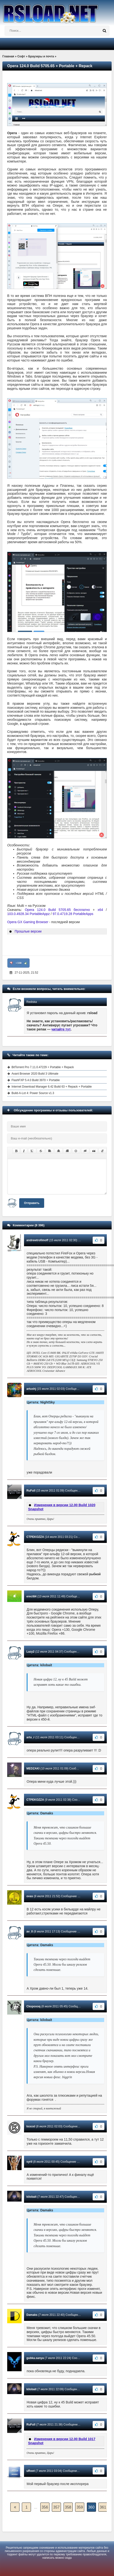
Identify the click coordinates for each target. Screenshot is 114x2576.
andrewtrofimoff (37, 1240)
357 (56, 2507)
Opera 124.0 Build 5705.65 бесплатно (57, 910)
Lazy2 (30, 1651)
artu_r (30, 1737)
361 (103, 2507)
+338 (19, 963)
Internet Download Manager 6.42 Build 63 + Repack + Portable (52, 1086)
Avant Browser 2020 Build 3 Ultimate (35, 1073)
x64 (100, 910)
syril (29, 2161)
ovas (29, 1896)
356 (45, 2507)
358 (68, 2507)
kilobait (31, 2196)
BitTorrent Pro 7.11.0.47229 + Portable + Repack (43, 1067)
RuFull (30, 1490)
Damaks (31, 2315)
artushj (31, 1388)
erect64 (31, 1596)
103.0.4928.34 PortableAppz (28, 914)
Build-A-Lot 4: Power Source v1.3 (33, 1093)
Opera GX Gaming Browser (27, 922)
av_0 (29, 1931)
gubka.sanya (35, 2358)
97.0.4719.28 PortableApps (73, 914)
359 (80, 2507)
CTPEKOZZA (35, 1537)
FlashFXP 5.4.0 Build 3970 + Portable (36, 1080)
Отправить (31, 1203)
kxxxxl (30, 2126)
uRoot (30, 2471)
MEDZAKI (33, 1768)
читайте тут (61, 1029)
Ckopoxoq (33, 2006)
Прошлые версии (28, 931)
